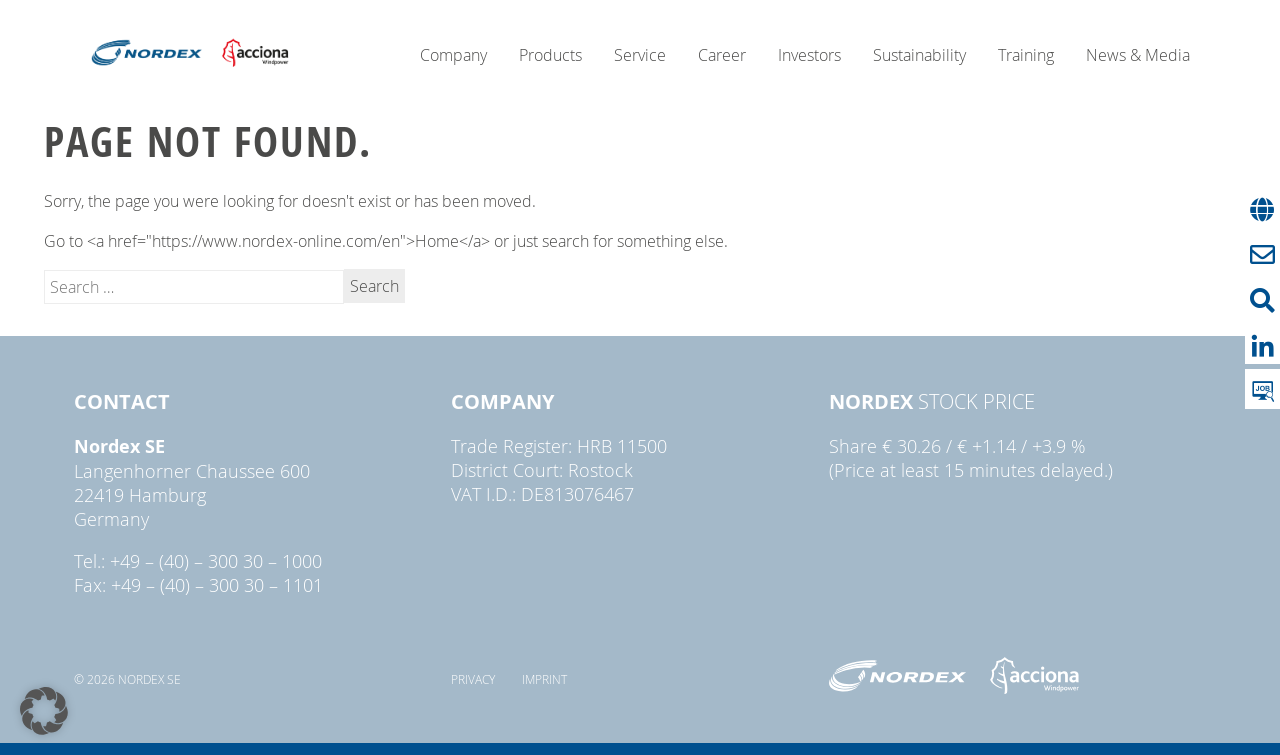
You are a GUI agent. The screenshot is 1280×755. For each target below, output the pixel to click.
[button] (44, 711)
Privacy (473, 679)
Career (722, 55)
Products (550, 55)
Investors (809, 55)
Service (640, 55)
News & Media (1138, 55)
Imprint (544, 679)
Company (453, 55)
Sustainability (919, 55)
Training (1026, 55)
